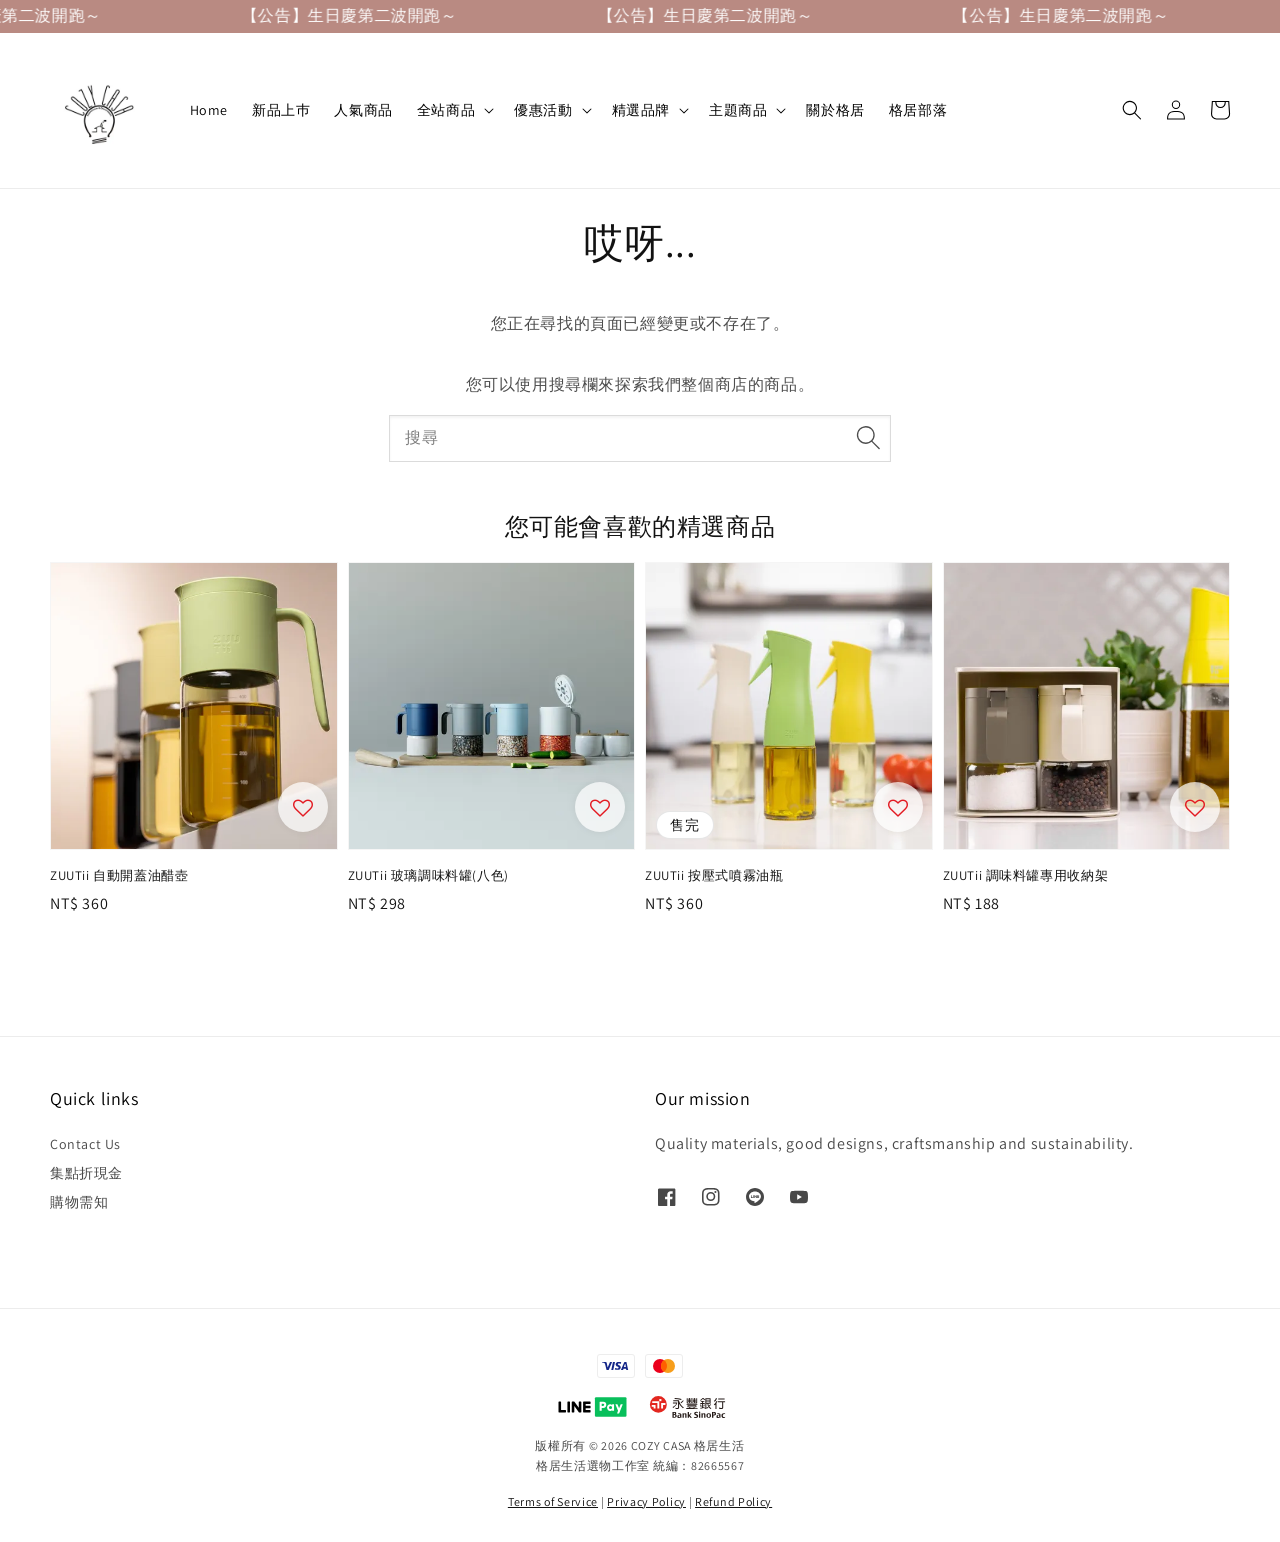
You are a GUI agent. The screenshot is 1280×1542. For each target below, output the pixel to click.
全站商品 (446, 110)
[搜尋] (868, 438)
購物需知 (79, 1202)
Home (209, 110)
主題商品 (738, 110)
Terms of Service (553, 1501)
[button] (1132, 110)
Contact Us (85, 1144)
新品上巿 (281, 110)
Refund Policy (733, 1501)
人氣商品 (363, 110)
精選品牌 (641, 110)
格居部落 (918, 110)
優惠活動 (543, 110)
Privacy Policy (646, 1501)
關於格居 (835, 110)
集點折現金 (86, 1173)
